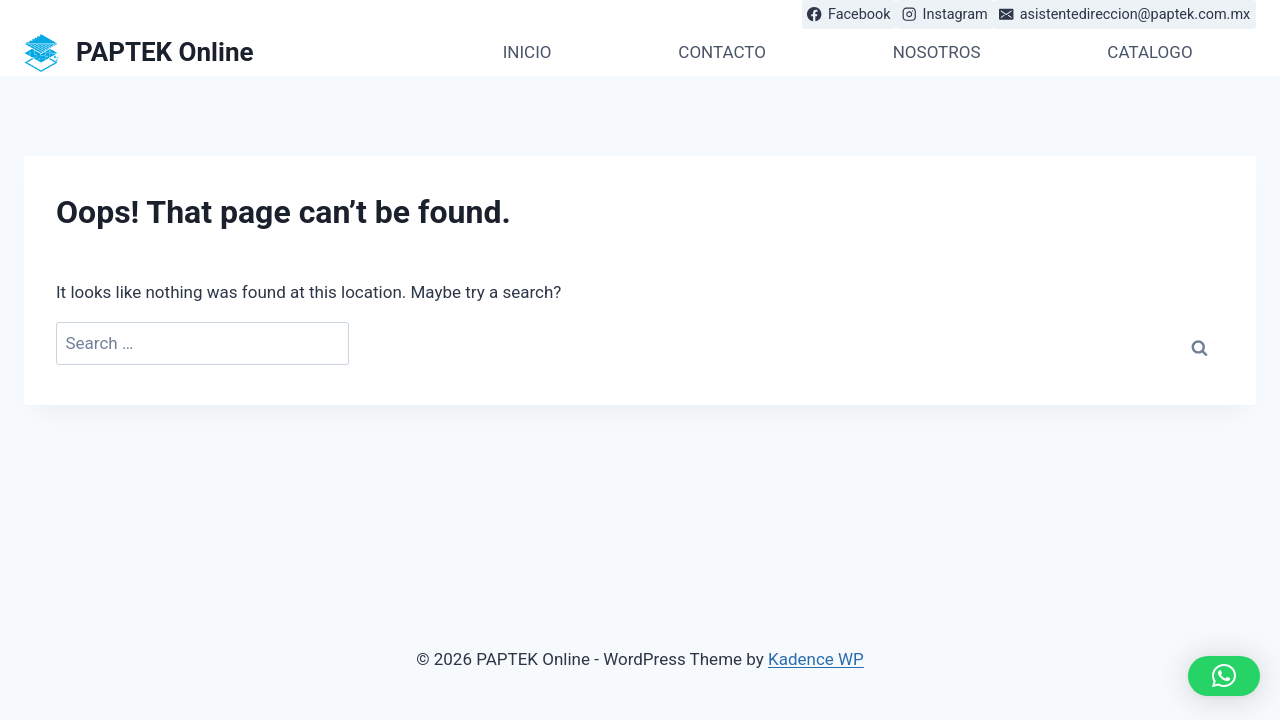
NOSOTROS (937, 52)
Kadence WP (816, 659)
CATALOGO (1149, 52)
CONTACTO (722, 52)
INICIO (527, 52)
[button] (1224, 676)
